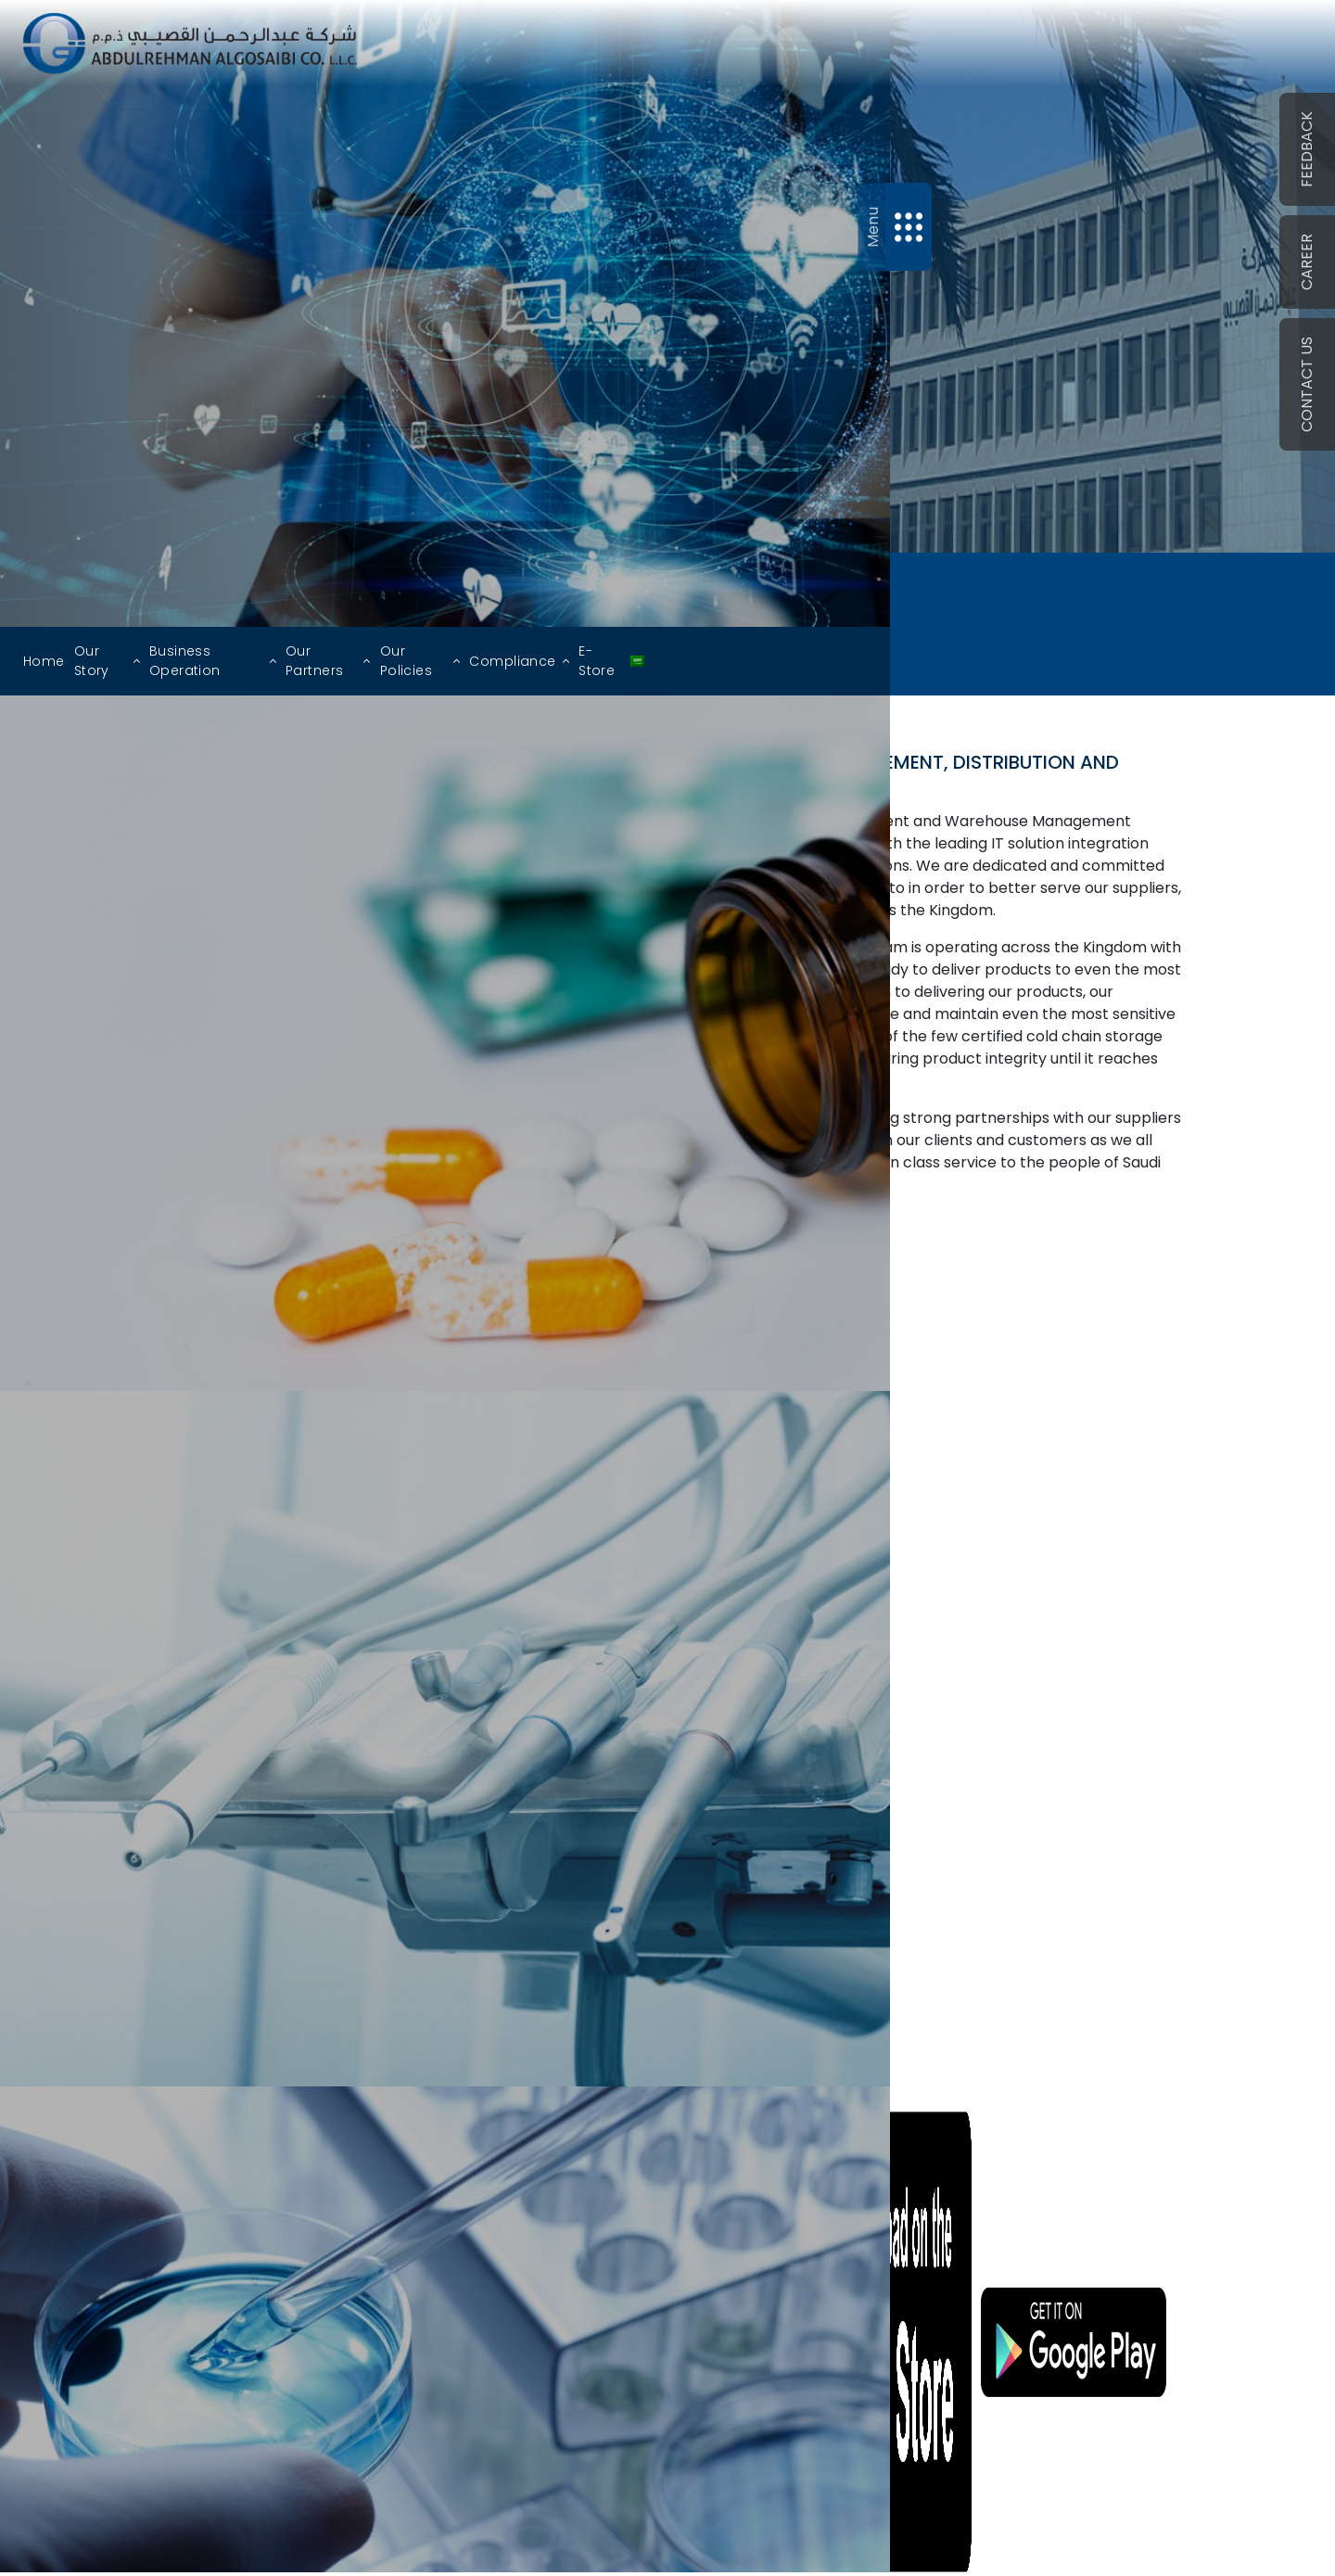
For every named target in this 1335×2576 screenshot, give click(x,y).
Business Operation (185, 661)
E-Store (596, 661)
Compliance (512, 661)
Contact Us (1306, 384)
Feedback (1306, 149)
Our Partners (314, 661)
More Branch (905, 1753)
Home (44, 661)
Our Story (91, 661)
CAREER (1306, 262)
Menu (872, 227)
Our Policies (406, 661)
